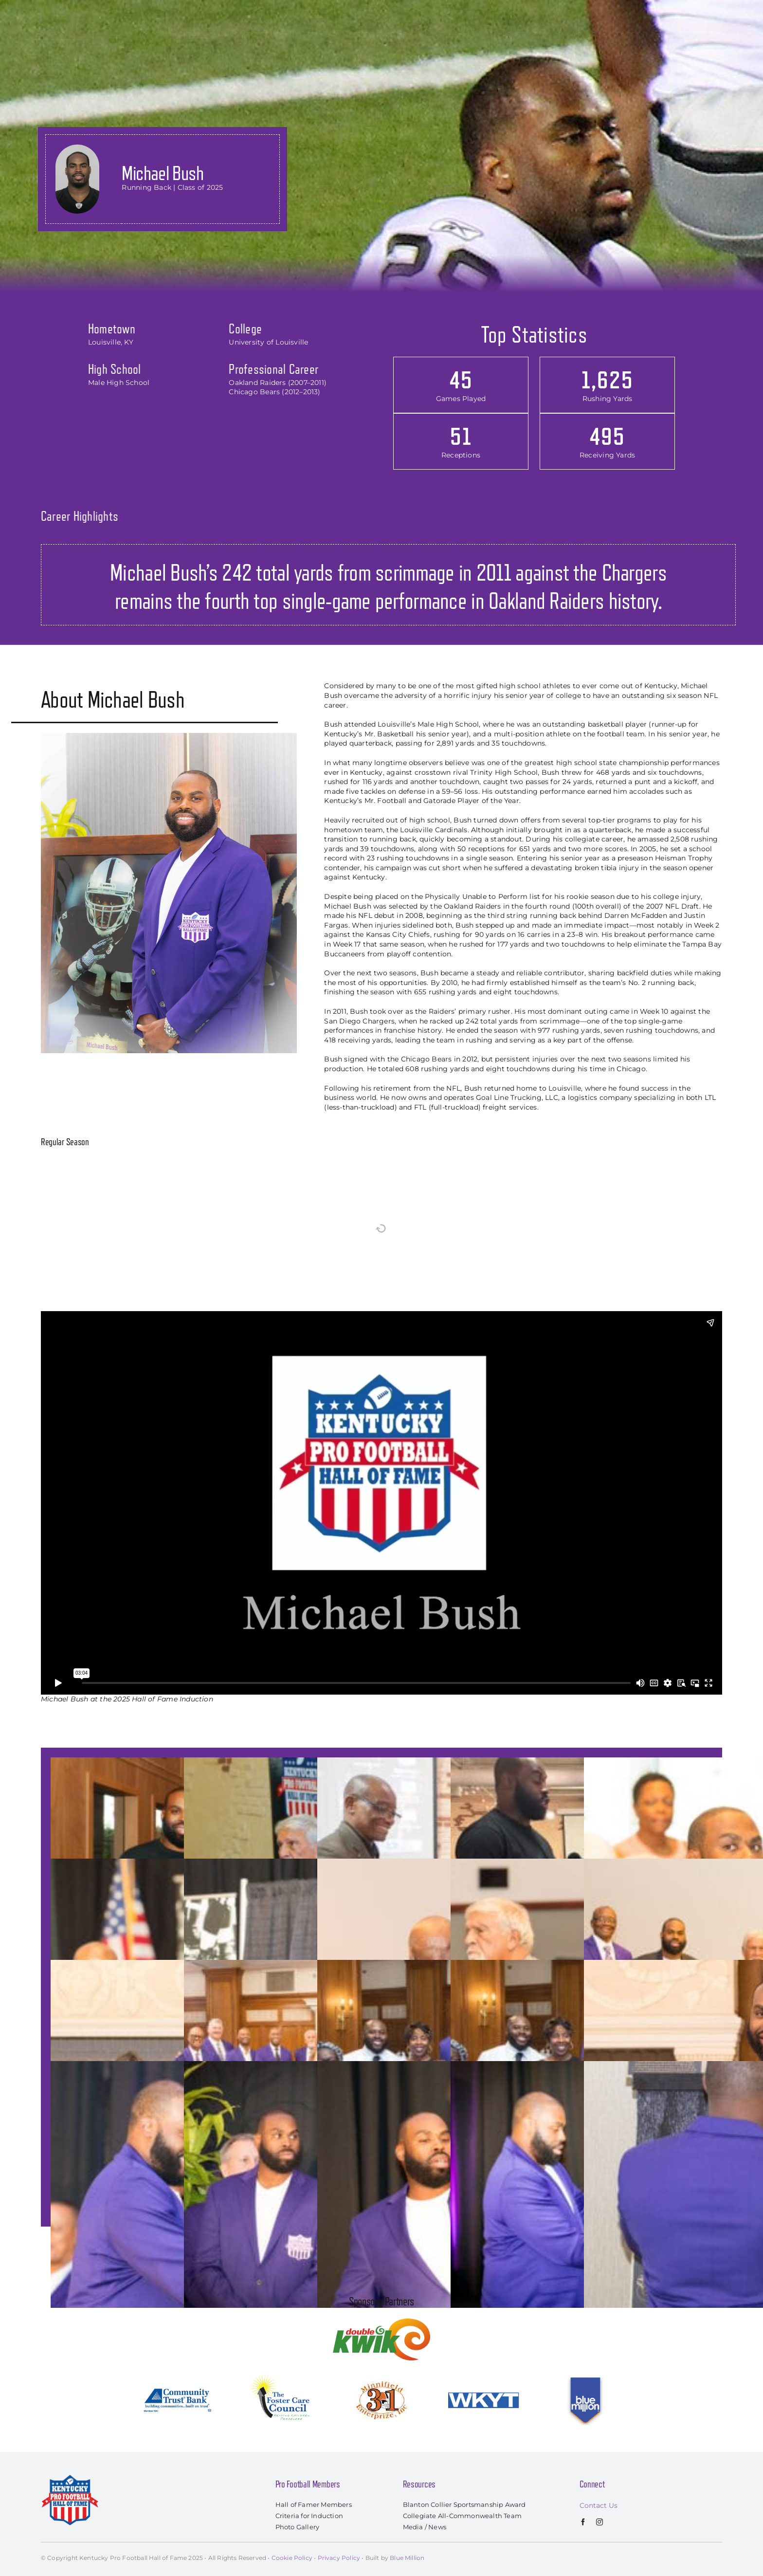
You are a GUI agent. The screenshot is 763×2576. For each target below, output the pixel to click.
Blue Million (407, 2557)
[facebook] (583, 2522)
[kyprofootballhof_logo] (63, 10)
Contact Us (599, 2505)
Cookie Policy (292, 2557)
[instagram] (599, 2522)
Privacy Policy (339, 2557)
